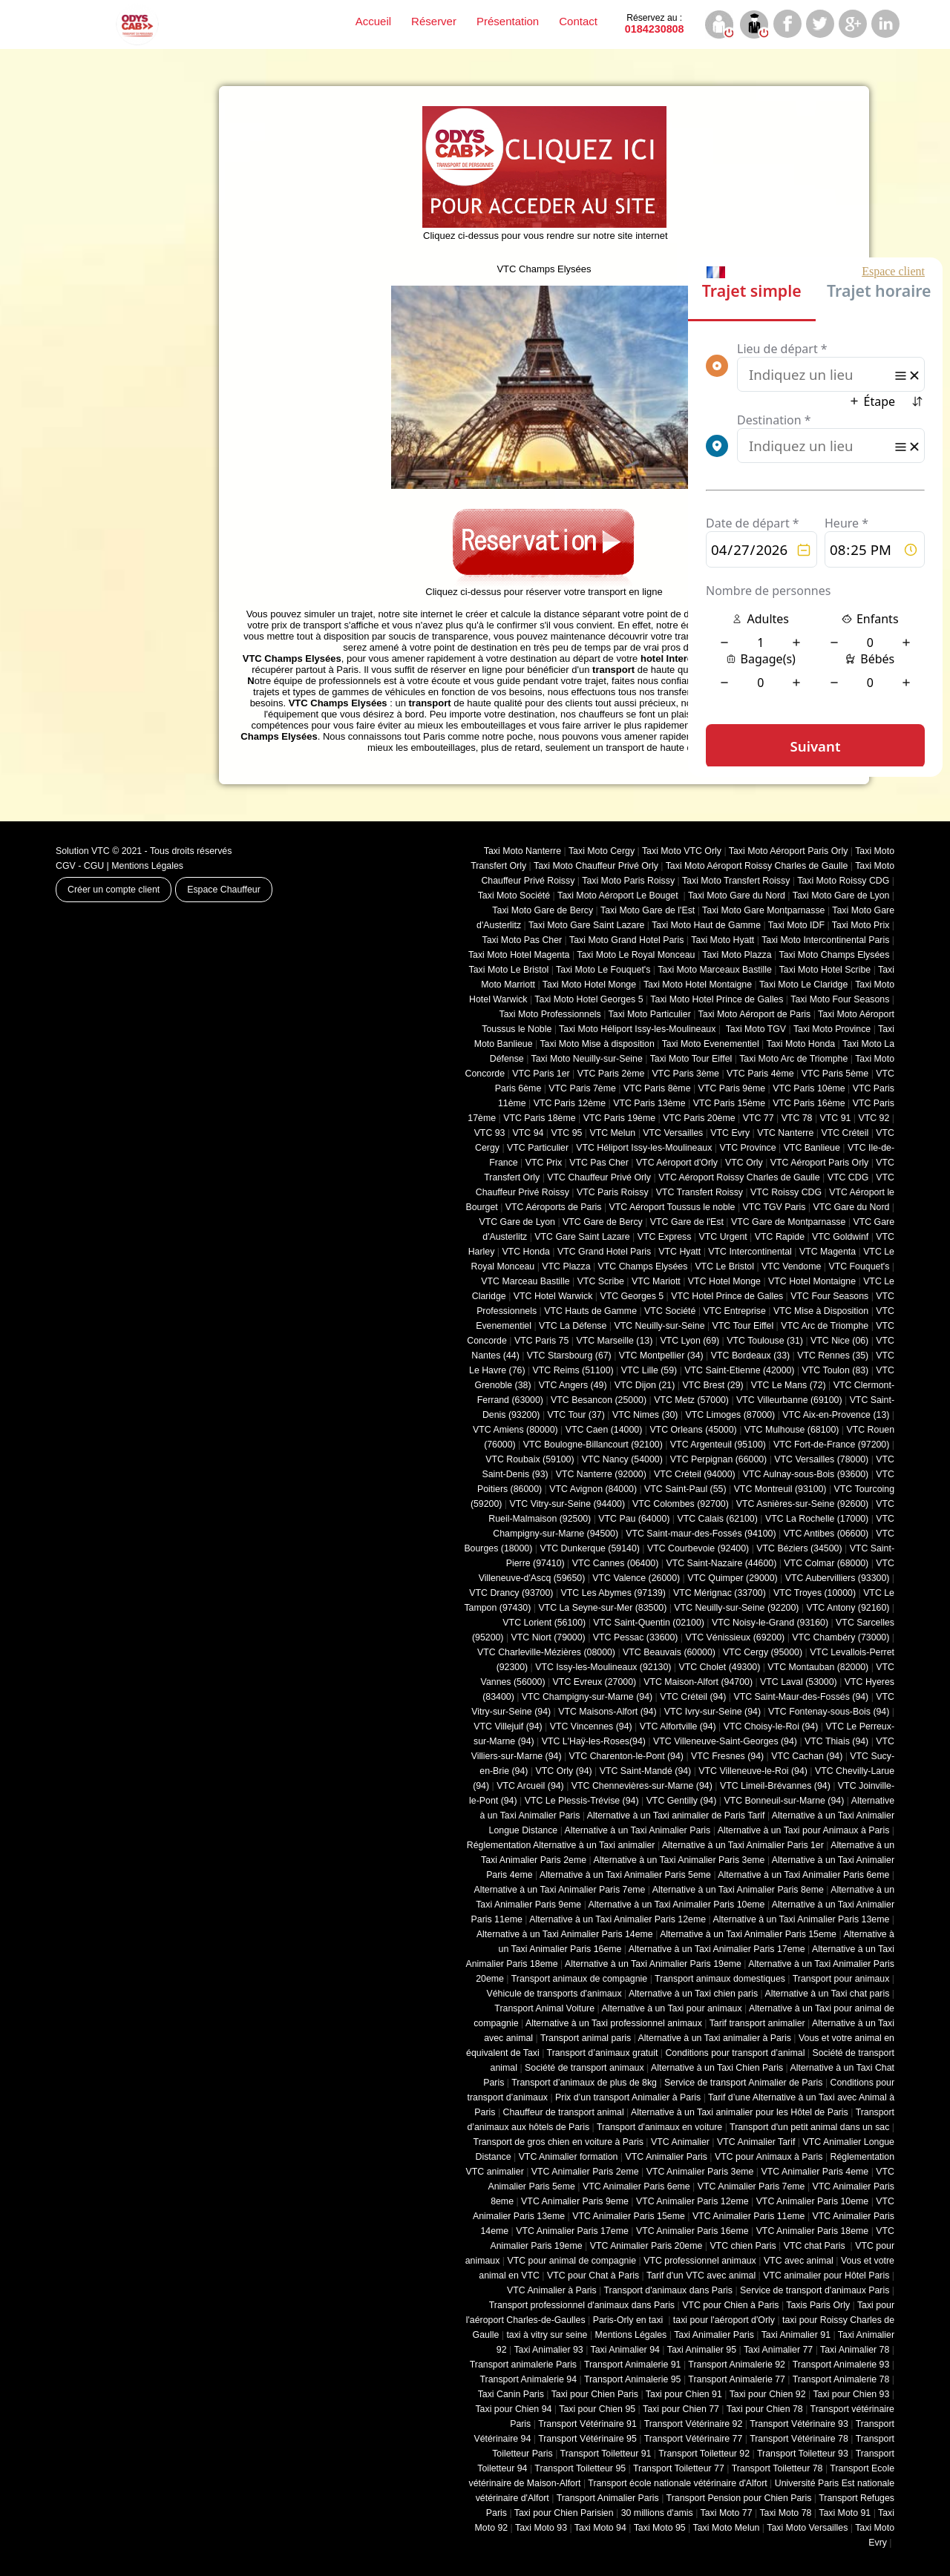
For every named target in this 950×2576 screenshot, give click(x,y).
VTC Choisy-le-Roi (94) (771, 1726)
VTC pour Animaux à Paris (768, 2157)
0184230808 (654, 24)
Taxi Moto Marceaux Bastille (715, 970)
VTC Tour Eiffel (743, 1326)
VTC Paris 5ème (835, 1073)
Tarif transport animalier (757, 2023)
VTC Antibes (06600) (826, 1533)
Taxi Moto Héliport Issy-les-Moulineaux (637, 1029)
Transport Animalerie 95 (632, 2379)
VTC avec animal (798, 2260)
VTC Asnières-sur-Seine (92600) (802, 1504)
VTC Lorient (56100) (544, 1622)
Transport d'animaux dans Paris (668, 2290)
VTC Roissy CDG (786, 1192)
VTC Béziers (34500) (799, 1548)
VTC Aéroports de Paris (553, 1207)
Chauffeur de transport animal (563, 2112)
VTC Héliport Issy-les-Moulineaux (644, 1148)
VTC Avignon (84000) (593, 1489)
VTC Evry (730, 1133)
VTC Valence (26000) (636, 1578)
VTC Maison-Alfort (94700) (698, 1682)
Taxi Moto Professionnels (550, 1014)
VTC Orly (744, 1162)
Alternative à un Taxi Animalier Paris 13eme (801, 1919)
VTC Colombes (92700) (680, 1504)
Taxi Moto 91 (845, 2513)
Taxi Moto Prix (861, 925)
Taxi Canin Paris (511, 2394)
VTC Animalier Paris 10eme (812, 2201)
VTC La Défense (572, 1326)
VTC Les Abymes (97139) (613, 1593)
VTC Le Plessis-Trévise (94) (582, 1800)
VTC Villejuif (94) (508, 1726)
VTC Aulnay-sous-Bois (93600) (805, 1474)
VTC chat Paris (816, 2246)
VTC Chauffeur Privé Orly (599, 1177)
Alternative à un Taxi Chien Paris (717, 2068)
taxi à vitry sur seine (546, 2335)
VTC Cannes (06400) (615, 1563)
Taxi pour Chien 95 (597, 2409)
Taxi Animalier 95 (701, 2350)
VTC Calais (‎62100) (717, 1519)
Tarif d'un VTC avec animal (701, 2275)
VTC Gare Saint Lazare (581, 1237)
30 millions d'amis (657, 2513)
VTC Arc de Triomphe (824, 1326)
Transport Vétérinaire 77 (693, 2439)
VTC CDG (848, 1177)
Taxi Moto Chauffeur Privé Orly (596, 866)
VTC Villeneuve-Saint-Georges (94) (725, 1741)
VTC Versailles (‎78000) (821, 1459)
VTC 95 (567, 1133)
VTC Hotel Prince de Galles (727, 1296)
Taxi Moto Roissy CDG (843, 880)
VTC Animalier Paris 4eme (814, 2171)
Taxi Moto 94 (600, 2528)
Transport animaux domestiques (720, 1979)
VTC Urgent (723, 1237)
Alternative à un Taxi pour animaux (671, 2008)
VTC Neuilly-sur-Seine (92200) (736, 1608)
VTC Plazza (566, 1266)
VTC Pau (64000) (633, 1519)
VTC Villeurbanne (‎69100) (789, 1400)
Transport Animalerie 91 (632, 2364)
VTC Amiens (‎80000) (515, 1430)
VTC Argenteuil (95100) (718, 1444)
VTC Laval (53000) (798, 1682)
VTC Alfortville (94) (678, 1726)
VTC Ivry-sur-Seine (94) (712, 1711)
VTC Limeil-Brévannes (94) (775, 1786)
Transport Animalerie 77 (736, 2379)
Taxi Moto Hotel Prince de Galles (716, 999)
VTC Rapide (780, 1237)
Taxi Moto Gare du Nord (736, 895)
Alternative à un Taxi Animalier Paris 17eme (717, 1949)
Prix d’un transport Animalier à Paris (628, 2097)
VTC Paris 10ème (809, 1088)
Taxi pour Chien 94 (513, 2409)
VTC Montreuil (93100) (780, 1489)
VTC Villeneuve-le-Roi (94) (753, 1771)
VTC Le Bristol (724, 1266)
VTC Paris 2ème (611, 1073)
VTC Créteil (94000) (695, 1474)
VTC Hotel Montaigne (812, 1281)
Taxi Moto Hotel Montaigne (697, 984)
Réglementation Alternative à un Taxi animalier (561, 1845)
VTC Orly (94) (564, 1771)
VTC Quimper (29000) (732, 1578)
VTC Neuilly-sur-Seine (659, 1326)
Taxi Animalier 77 (778, 2350)
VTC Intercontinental (750, 1251)
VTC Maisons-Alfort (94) (607, 1711)
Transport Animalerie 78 (841, 2379)
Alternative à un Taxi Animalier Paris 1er (743, 1845)
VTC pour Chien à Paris (730, 2305)
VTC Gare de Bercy (603, 1222)
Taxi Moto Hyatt (722, 940)
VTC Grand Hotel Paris (604, 1251)
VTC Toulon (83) (835, 1370)
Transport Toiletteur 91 (606, 2453)
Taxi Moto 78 (785, 2513)
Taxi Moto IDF (796, 925)
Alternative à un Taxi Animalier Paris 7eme (559, 1890)
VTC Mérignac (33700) (719, 1593)
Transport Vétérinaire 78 (799, 2439)
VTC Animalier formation (568, 2157)
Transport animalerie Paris (523, 2364)
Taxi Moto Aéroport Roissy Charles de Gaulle (757, 866)
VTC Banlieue (812, 1148)
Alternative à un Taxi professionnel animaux (613, 2023)
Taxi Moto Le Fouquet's (603, 970)
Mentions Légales (147, 866)
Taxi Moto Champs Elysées (834, 955)
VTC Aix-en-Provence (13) (835, 1415)
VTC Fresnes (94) (727, 1756)
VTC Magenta (827, 1251)
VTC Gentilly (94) (681, 1800)
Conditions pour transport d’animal (735, 2053)
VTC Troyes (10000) (814, 1593)
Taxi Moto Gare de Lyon (841, 895)
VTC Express (665, 1237)
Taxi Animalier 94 (625, 2350)
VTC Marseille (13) (614, 1340)
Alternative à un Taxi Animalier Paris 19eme (653, 1964)
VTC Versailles (673, 1133)
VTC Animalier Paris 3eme (700, 2171)
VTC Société (669, 1311)
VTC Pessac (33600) (635, 1637)
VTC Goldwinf (840, 1237)
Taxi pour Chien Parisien (564, 2513)
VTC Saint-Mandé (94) (646, 1771)
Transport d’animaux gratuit (602, 2053)
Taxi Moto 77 (727, 2513)
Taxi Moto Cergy (602, 851)
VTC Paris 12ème (570, 1103)
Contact (578, 21)
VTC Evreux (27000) (595, 1682)
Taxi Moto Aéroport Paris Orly (788, 851)
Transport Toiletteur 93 (802, 2453)
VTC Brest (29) (712, 1385)
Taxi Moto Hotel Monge (589, 984)
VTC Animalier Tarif (756, 2142)
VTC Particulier (538, 1148)
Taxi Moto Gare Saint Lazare (586, 925)
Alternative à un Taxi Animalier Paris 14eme (564, 1934)
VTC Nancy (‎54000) (622, 1459)
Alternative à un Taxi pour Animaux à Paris (804, 1830)
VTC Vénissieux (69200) (734, 1637)
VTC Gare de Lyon (516, 1222)
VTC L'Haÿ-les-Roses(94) (594, 1741)
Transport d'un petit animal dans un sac (809, 2127)
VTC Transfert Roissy (699, 1192)
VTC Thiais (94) (836, 1741)
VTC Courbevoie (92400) (698, 1548)
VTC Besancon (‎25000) (598, 1400)
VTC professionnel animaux (699, 2260)
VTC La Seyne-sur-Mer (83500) (602, 1608)
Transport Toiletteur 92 (704, 2453)
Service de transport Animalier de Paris (743, 2082)
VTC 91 (835, 1118)
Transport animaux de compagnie (579, 1979)
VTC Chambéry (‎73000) (840, 1637)
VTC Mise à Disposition (820, 1311)
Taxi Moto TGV (754, 1029)
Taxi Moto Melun (726, 2528)
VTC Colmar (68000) (826, 1563)
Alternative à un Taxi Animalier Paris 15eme (748, 1934)
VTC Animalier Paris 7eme (751, 2186)
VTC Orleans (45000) (692, 1430)
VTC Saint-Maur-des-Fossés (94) (800, 1697)
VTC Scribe (600, 1281)
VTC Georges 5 (632, 1296)
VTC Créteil (844, 1133)
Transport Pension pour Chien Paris (739, 2498)
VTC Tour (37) (576, 1415)
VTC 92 (874, 1118)
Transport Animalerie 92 (736, 2364)
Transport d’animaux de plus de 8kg (584, 2082)
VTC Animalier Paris (666, 2157)
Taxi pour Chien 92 (768, 2394)
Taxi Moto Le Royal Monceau (636, 955)
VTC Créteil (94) (693, 1697)
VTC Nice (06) (839, 1340)
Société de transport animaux (584, 2068)
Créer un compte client (114, 889)
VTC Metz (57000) (691, 1400)
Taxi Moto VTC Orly (681, 851)
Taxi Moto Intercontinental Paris (825, 940)
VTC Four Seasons (829, 1296)
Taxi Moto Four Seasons (839, 999)
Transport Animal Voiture (544, 2008)
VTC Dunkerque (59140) (589, 1548)
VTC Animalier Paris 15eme (628, 2216)
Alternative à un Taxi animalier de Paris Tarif (676, 1815)
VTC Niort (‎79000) (548, 1637)
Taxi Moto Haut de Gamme (706, 925)
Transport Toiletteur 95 (580, 2468)
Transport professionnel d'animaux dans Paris (582, 2305)
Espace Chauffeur (224, 889)
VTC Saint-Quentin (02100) (648, 1622)
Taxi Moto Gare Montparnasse (763, 910)
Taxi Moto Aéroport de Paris (754, 1014)
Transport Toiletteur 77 (678, 2468)
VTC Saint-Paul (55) (685, 1489)
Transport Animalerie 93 (841, 2364)
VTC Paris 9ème (732, 1088)
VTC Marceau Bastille (525, 1281)
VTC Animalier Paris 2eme (585, 2171)
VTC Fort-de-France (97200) (831, 1444)
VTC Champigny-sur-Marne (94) (587, 1697)
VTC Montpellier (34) (661, 1355)
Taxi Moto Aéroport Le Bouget (619, 895)
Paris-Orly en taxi (629, 2320)
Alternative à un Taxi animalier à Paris (714, 2038)
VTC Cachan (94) (806, 1756)
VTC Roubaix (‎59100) (529, 1459)
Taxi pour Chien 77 (681, 2409)
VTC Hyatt (679, 1251)
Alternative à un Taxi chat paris (826, 1993)
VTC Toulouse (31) (765, 1340)
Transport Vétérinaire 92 (693, 2424)
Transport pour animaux (841, 1979)
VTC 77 (758, 1118)
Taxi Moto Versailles (807, 2528)
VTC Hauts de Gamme (590, 1311)
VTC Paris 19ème (619, 1118)
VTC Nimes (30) (645, 1415)
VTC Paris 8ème (657, 1088)
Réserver (433, 21)
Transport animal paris (585, 2038)
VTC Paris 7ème (582, 1088)
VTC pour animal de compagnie (571, 2260)
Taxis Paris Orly (818, 2305)
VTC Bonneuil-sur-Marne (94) (784, 1800)
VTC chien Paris (743, 2246)
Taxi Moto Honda (801, 1044)
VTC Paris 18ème (539, 1118)
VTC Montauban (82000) (817, 1667)
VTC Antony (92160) (848, 1608)
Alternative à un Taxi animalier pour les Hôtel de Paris (739, 2112)
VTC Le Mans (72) (788, 1385)
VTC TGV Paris (774, 1207)
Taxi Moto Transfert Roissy (736, 880)
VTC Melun (612, 1133)
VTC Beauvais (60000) (669, 1652)
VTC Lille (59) (649, 1370)
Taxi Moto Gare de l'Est (647, 910)
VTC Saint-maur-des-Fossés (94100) (701, 1533)
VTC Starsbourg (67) (569, 1355)
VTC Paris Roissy (613, 1192)
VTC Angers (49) (573, 1385)
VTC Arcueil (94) (530, 1786)
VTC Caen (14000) (604, 1430)
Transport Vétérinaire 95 (587, 2439)
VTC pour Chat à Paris (593, 2275)
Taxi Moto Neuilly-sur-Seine (587, 1059)
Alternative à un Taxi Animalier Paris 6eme (803, 1875)
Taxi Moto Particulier (650, 1014)
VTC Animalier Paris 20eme (646, 2246)
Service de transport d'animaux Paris (814, 2290)
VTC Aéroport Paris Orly (819, 1162)
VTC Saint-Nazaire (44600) (721, 1563)
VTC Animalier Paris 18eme (812, 2231)
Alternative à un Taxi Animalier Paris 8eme (738, 1890)
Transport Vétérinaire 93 (799, 2424)
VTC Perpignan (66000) (718, 1459)
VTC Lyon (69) (689, 1340)
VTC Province (747, 1148)
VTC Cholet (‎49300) (720, 1667)
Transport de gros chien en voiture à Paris (558, 2142)
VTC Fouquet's (858, 1266)
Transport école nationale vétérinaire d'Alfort (677, 2483)
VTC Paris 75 (541, 1340)
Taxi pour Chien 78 (765, 2409)
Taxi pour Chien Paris (594, 2394)
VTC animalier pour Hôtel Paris (826, 2275)
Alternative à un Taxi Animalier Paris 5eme (625, 1875)
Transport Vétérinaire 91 (587, 2424)
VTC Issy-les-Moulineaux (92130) (603, 1667)
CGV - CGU (80, 866)
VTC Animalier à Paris (552, 2290)
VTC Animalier (680, 2142)
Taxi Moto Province (832, 1029)
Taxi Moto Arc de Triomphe (793, 1059)
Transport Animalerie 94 (528, 2379)
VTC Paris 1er (541, 1073)
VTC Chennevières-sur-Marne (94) (641, 1786)
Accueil (373, 21)
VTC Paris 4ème (760, 1073)
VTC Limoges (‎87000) (730, 1415)
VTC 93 (489, 1133)
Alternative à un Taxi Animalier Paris (638, 1830)
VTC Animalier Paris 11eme (748, 2216)
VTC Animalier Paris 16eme (692, 2231)
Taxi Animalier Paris (714, 2335)
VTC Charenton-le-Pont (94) (626, 1756)
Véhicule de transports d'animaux (553, 1993)
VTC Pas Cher (599, 1162)
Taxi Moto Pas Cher (522, 940)
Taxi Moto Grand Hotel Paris (626, 940)
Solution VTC (83, 851)
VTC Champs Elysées (643, 1266)
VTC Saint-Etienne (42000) (739, 1370)
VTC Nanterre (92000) (601, 1474)
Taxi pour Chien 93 (851, 2394)
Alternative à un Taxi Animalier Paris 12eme (617, 1919)
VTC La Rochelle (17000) (816, 1519)
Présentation (507, 21)
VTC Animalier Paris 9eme (575, 2201)
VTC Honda (526, 1251)
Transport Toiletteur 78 (777, 2468)
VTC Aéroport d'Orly (677, 1162)
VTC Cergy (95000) (762, 1652)
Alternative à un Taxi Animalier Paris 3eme (678, 1860)
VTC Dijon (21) (645, 1385)
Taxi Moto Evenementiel (710, 1044)
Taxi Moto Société (514, 895)
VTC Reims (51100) (573, 1370)
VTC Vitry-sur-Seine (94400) (568, 1504)
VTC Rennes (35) (832, 1355)
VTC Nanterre (785, 1133)
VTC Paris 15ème (729, 1103)
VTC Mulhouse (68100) (791, 1430)
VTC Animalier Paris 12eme (692, 2201)
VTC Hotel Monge (724, 1281)
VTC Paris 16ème (809, 1103)
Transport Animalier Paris (608, 2498)
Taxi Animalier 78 (854, 2350)
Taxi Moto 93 (541, 2528)
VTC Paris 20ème (699, 1118)
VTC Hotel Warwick (553, 1296)
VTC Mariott (656, 1281)
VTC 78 (797, 1118)
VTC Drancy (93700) (511, 1593)
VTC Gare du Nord (851, 1207)
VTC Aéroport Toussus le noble (672, 1207)
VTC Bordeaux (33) (750, 1355)
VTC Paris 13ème (649, 1103)
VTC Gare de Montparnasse (788, 1222)
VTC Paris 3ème (685, 1073)
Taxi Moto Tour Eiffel (691, 1059)
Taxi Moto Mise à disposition (597, 1044)
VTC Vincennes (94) (591, 1726)
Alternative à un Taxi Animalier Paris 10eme (677, 1904)
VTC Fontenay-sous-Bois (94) (828, 1711)
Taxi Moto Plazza (736, 955)
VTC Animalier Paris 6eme (636, 2186)
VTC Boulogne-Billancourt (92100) (593, 1444)
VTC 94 (528, 1133)
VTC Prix (543, 1162)
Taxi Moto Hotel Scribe (825, 970)
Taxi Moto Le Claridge (803, 984)
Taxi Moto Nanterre (522, 851)
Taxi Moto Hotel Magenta (519, 955)
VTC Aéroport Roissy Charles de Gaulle (738, 1177)
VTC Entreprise (734, 1311)
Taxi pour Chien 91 (684, 2394)
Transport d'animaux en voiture (659, 2127)
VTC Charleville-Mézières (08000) (546, 1652)
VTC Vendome (791, 1266)
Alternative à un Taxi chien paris (693, 1993)
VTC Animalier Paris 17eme (572, 2231)
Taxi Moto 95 (660, 2528)
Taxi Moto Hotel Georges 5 (588, 999)
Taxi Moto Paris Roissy (628, 880)
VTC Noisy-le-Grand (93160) (770, 1622)
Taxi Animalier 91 (796, 2335)
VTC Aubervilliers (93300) (837, 1578)
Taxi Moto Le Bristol (509, 970)
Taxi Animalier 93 (548, 2350)
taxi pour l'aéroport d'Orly (724, 2320)
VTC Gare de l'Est (687, 1222)
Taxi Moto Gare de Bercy (542, 910)
